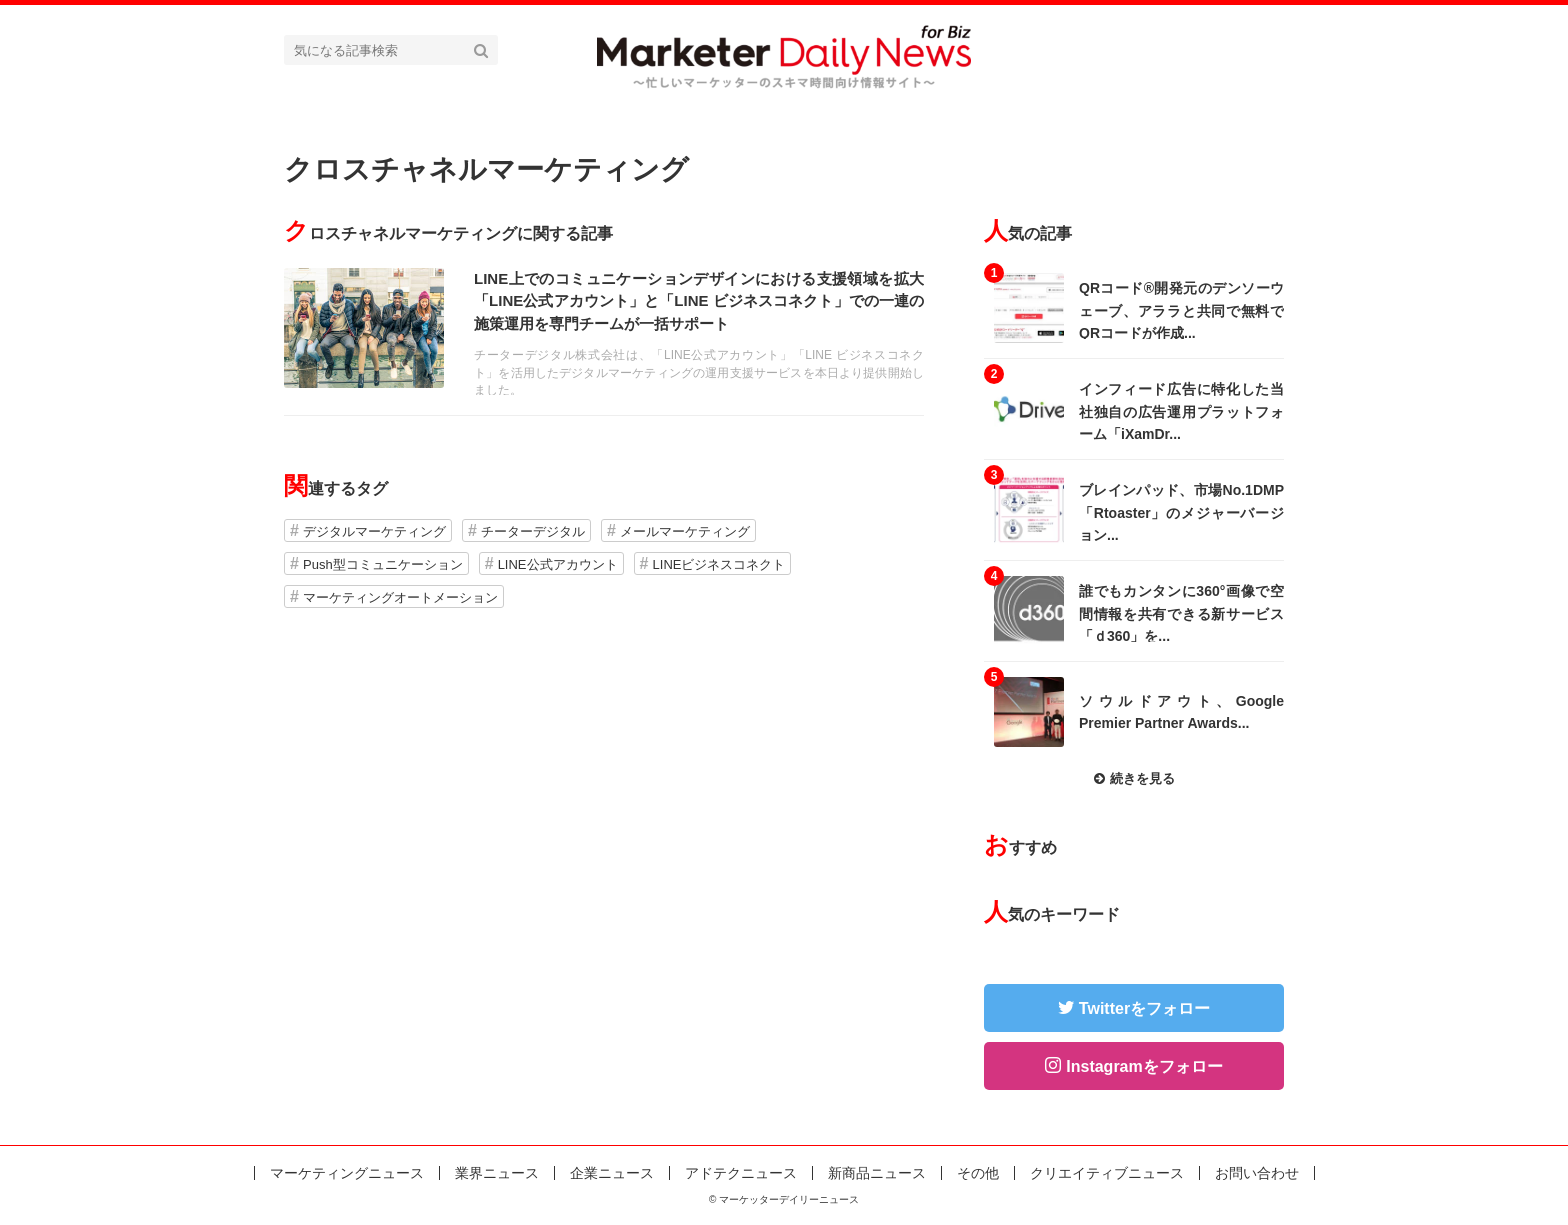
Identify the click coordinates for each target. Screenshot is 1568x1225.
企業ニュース (612, 1173)
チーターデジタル (533, 531)
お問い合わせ (1257, 1173)
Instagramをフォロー (1144, 1066)
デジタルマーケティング (374, 531)
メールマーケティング (685, 531)
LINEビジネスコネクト (719, 564)
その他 (978, 1173)
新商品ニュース (877, 1173)
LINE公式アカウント (558, 564)
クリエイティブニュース (1107, 1173)
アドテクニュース (741, 1173)
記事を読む (604, 332)
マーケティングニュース (347, 1173)
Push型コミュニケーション (383, 564)
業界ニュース (497, 1173)
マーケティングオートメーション (400, 597)
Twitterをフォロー (1144, 1008)
